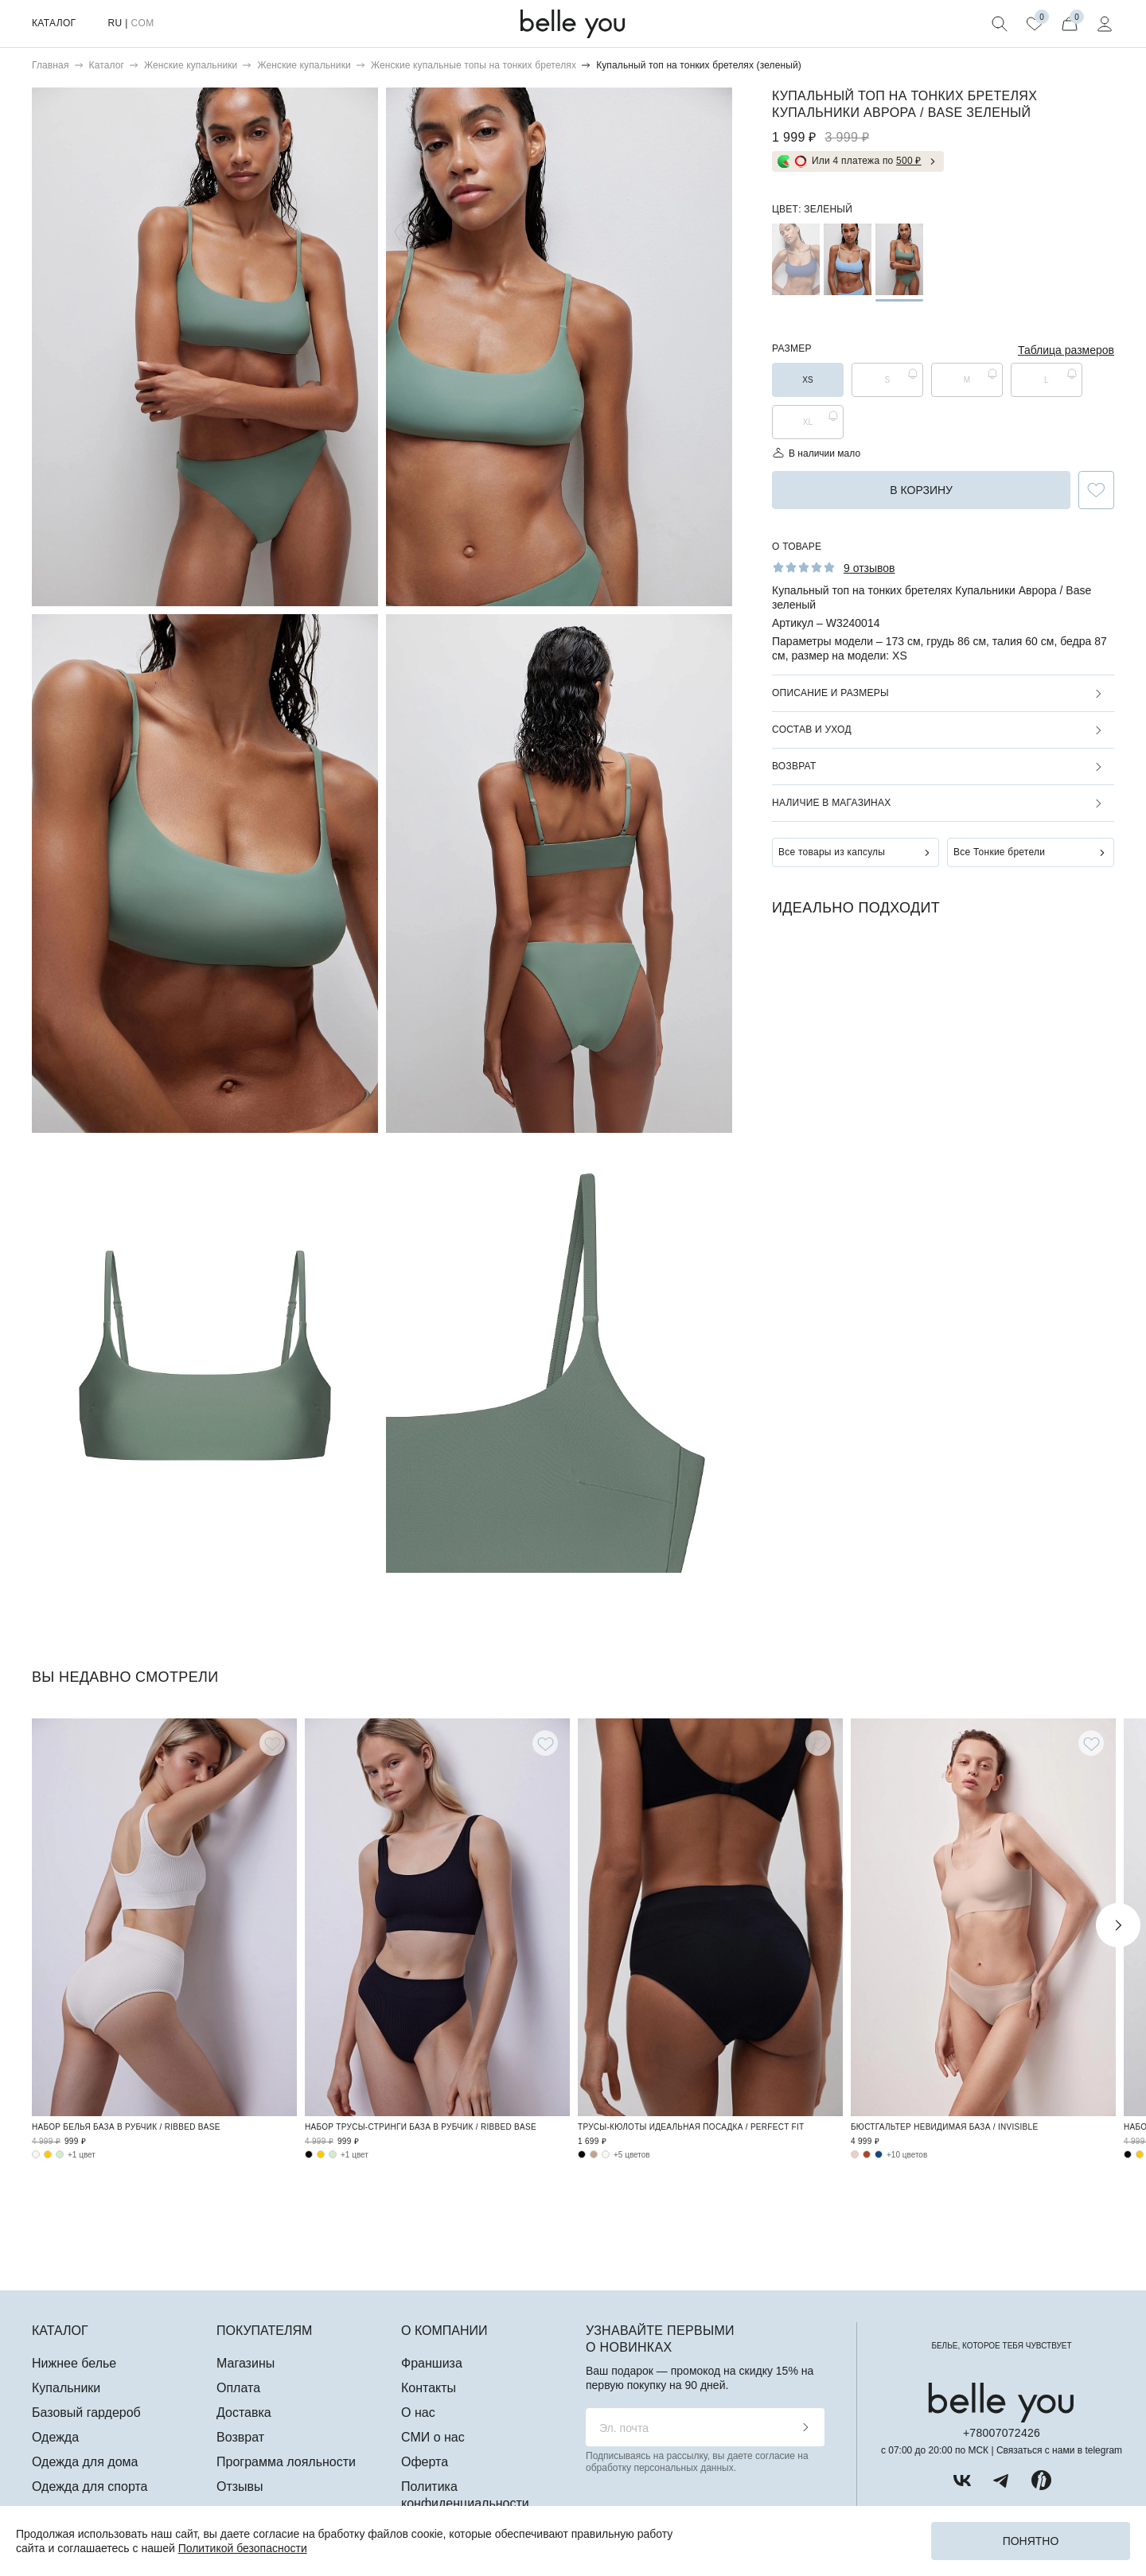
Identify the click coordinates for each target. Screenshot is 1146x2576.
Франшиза (431, 2363)
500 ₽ (909, 160)
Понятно (1031, 2541)
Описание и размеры (830, 692)
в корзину (921, 490)
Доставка (243, 2412)
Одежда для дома (85, 2462)
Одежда (55, 2437)
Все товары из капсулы (831, 852)
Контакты (428, 2388)
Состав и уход (812, 729)
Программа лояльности (286, 2462)
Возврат (794, 766)
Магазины (245, 2363)
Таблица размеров (1066, 350)
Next (1118, 1925)
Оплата (238, 2388)
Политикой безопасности (242, 2548)
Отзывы (239, 2486)
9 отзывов (869, 568)
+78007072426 (1001, 2432)
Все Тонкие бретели (999, 852)
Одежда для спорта (89, 2486)
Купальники (66, 2388)
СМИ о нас (433, 2437)
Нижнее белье (74, 2363)
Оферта (424, 2462)
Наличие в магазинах (831, 802)
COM (142, 23)
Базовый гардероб (86, 2412)
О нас (418, 2412)
